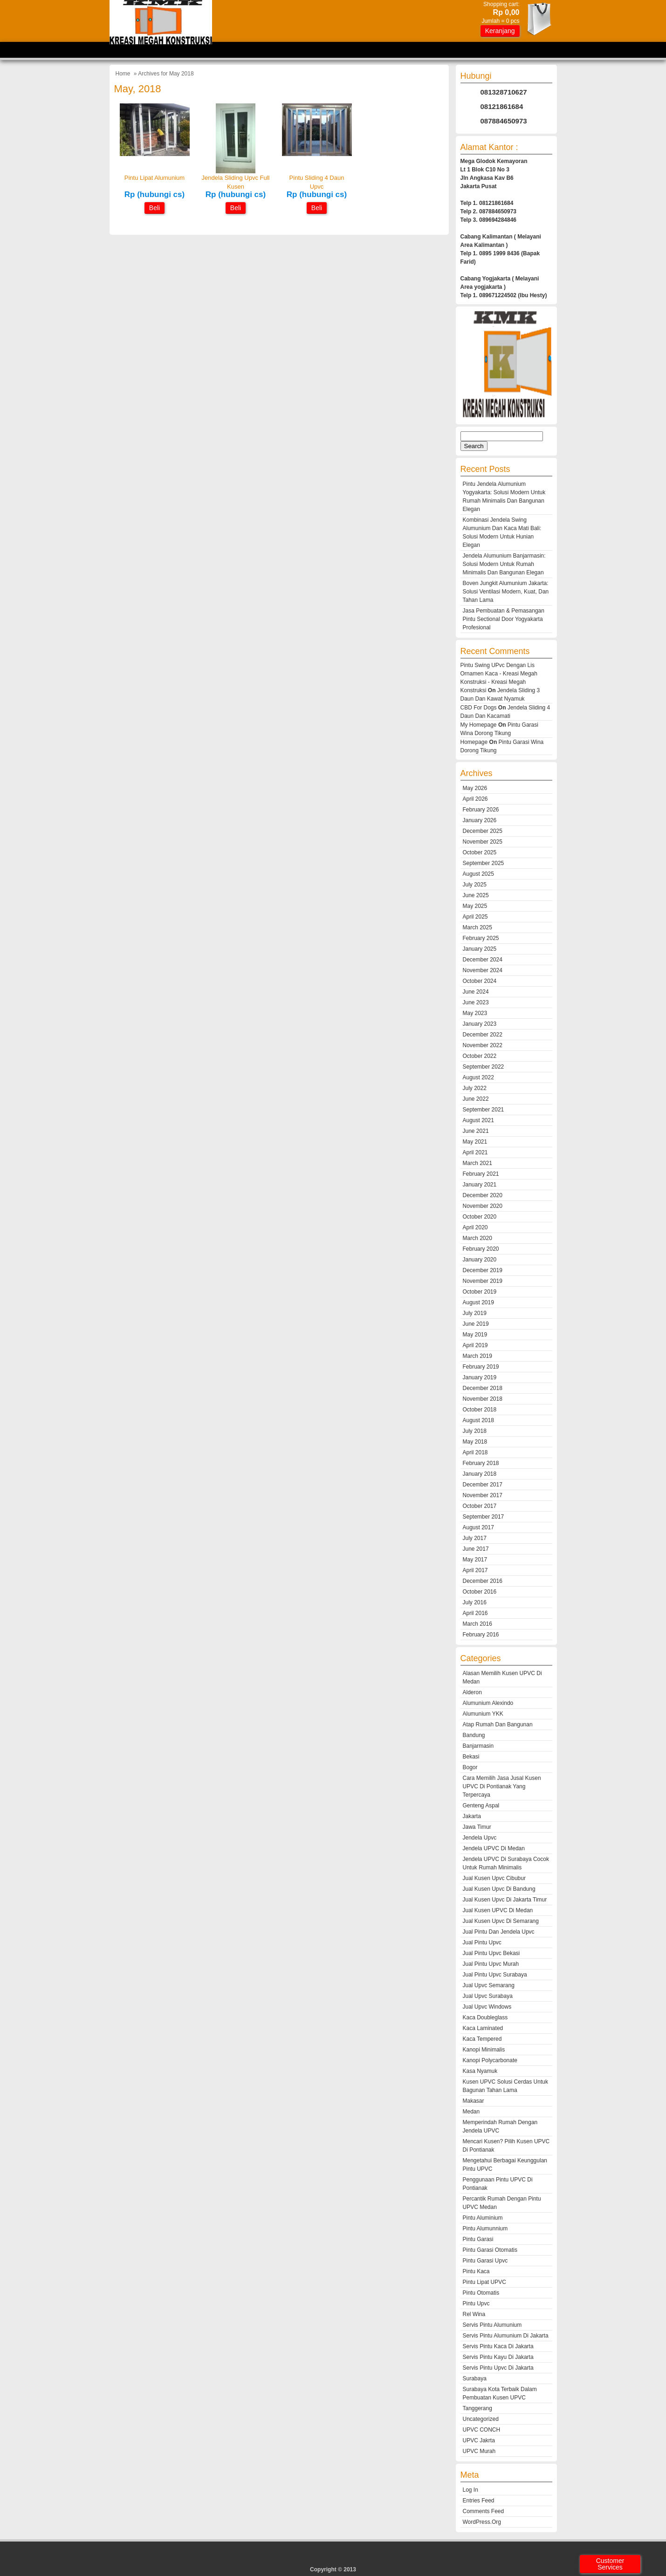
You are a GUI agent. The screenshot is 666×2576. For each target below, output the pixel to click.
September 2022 (483, 1066)
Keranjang (500, 30)
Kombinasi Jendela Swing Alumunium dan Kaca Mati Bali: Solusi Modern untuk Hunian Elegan (502, 532)
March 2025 (477, 927)
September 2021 (483, 1109)
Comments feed (483, 2511)
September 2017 (483, 1516)
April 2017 (475, 1570)
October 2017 (480, 1506)
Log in (470, 2490)
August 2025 (478, 874)
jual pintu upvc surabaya (495, 1974)
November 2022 (482, 1045)
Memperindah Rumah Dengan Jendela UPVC (500, 2126)
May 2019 (475, 1334)
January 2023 (480, 1024)
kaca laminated (483, 2028)
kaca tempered (482, 2039)
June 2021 (476, 1131)
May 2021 (475, 1141)
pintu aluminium (483, 2218)
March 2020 (477, 1238)
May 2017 (475, 1559)
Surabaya (475, 2378)
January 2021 (480, 1184)
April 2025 (475, 916)
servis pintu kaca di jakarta (498, 2346)
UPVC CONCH (482, 2429)
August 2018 (478, 1420)
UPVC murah (479, 2451)
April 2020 (475, 1227)
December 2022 (482, 1034)
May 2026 (475, 788)
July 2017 (475, 1538)
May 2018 (475, 1441)
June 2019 (476, 1324)
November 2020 (482, 1206)
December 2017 (482, 1484)
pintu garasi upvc (485, 2260)
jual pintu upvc (482, 1942)
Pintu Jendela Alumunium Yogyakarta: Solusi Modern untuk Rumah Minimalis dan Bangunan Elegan (504, 496)
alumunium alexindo (488, 1703)
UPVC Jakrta (479, 2440)
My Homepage (478, 725)
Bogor (470, 1767)
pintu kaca (476, 2271)
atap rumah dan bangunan (498, 1724)
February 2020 (481, 1249)
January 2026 (480, 820)
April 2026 (475, 799)
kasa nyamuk (480, 2071)
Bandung (474, 1735)
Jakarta (472, 1816)
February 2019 (481, 1366)
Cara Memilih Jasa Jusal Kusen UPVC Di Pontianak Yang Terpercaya (502, 1786)
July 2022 (475, 1088)
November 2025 (482, 841)
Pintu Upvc (476, 2303)
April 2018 (475, 1452)
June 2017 (476, 1549)
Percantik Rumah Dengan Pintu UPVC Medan (502, 2202)
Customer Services (610, 2564)
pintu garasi (478, 2239)
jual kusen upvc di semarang (501, 1921)
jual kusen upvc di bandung (499, 1889)
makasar (473, 2101)
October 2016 (480, 1591)
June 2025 (476, 895)
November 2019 (482, 1281)
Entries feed (478, 2500)
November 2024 (482, 970)
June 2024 (476, 991)
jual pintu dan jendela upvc (499, 1932)
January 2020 (480, 1259)
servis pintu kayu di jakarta (498, 2357)
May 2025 (475, 906)
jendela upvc (480, 1837)
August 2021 (478, 1120)
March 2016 (477, 1624)
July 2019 (475, 1313)
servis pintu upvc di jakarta (498, 2368)
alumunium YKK (483, 1714)
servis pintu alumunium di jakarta (506, 2335)
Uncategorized (481, 2419)
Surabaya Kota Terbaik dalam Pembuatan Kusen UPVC (500, 2393)
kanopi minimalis (484, 2049)
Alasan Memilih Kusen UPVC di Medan (502, 1677)
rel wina (474, 2314)
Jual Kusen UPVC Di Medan (498, 1910)
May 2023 (475, 1013)
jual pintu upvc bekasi (491, 1953)
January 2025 (480, 949)
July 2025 (475, 884)
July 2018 (475, 1431)
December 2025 (482, 831)
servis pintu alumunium (492, 2325)
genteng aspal (481, 1805)
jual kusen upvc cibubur (494, 1878)
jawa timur (477, 1827)
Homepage (474, 742)
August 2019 (478, 1302)
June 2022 (476, 1099)
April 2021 (475, 1152)
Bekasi (471, 1756)
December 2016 (482, 1581)
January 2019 (480, 1377)
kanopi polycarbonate (490, 2060)
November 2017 (482, 1495)
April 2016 (475, 1613)
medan (471, 2111)
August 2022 (478, 1077)
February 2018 (481, 1463)
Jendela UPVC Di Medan (494, 1848)
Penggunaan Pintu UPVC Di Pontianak (498, 2183)
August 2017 (478, 1527)
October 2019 (480, 1291)
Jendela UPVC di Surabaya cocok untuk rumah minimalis (506, 1863)
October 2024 (480, 981)
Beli (154, 207)
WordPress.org (482, 2522)
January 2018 (480, 1474)
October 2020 (480, 1216)
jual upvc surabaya (488, 1996)
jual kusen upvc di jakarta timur (505, 1899)
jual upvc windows (487, 2007)
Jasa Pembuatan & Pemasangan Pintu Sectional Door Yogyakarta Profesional (503, 619)
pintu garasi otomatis (490, 2250)
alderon (472, 1692)
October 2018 (480, 1409)
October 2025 (480, 852)
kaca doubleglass (485, 2017)
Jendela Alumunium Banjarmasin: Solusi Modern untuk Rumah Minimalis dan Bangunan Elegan (504, 564)
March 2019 (477, 1356)
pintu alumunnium (485, 2228)
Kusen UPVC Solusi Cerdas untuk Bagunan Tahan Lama (505, 2086)
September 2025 (483, 863)
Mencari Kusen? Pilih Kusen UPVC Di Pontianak (506, 2145)
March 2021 (477, 1163)
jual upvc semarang (489, 1985)
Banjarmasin (478, 1746)
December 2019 (482, 1270)
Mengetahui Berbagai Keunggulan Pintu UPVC (505, 2164)
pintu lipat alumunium (154, 177)
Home (123, 73)
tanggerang (477, 2408)
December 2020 (482, 1195)
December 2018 (482, 1388)
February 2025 (481, 938)
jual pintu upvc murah (491, 1964)
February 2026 (481, 809)
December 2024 (482, 959)
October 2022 (480, 1056)
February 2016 (481, 1634)
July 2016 (475, 1602)
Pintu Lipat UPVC (484, 2282)
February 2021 (481, 1174)
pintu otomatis (481, 2293)
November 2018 (482, 1399)
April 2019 (475, 1345)
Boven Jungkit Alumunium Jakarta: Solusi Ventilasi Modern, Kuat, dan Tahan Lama (506, 591)
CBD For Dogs (478, 707)
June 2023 (476, 1002)
